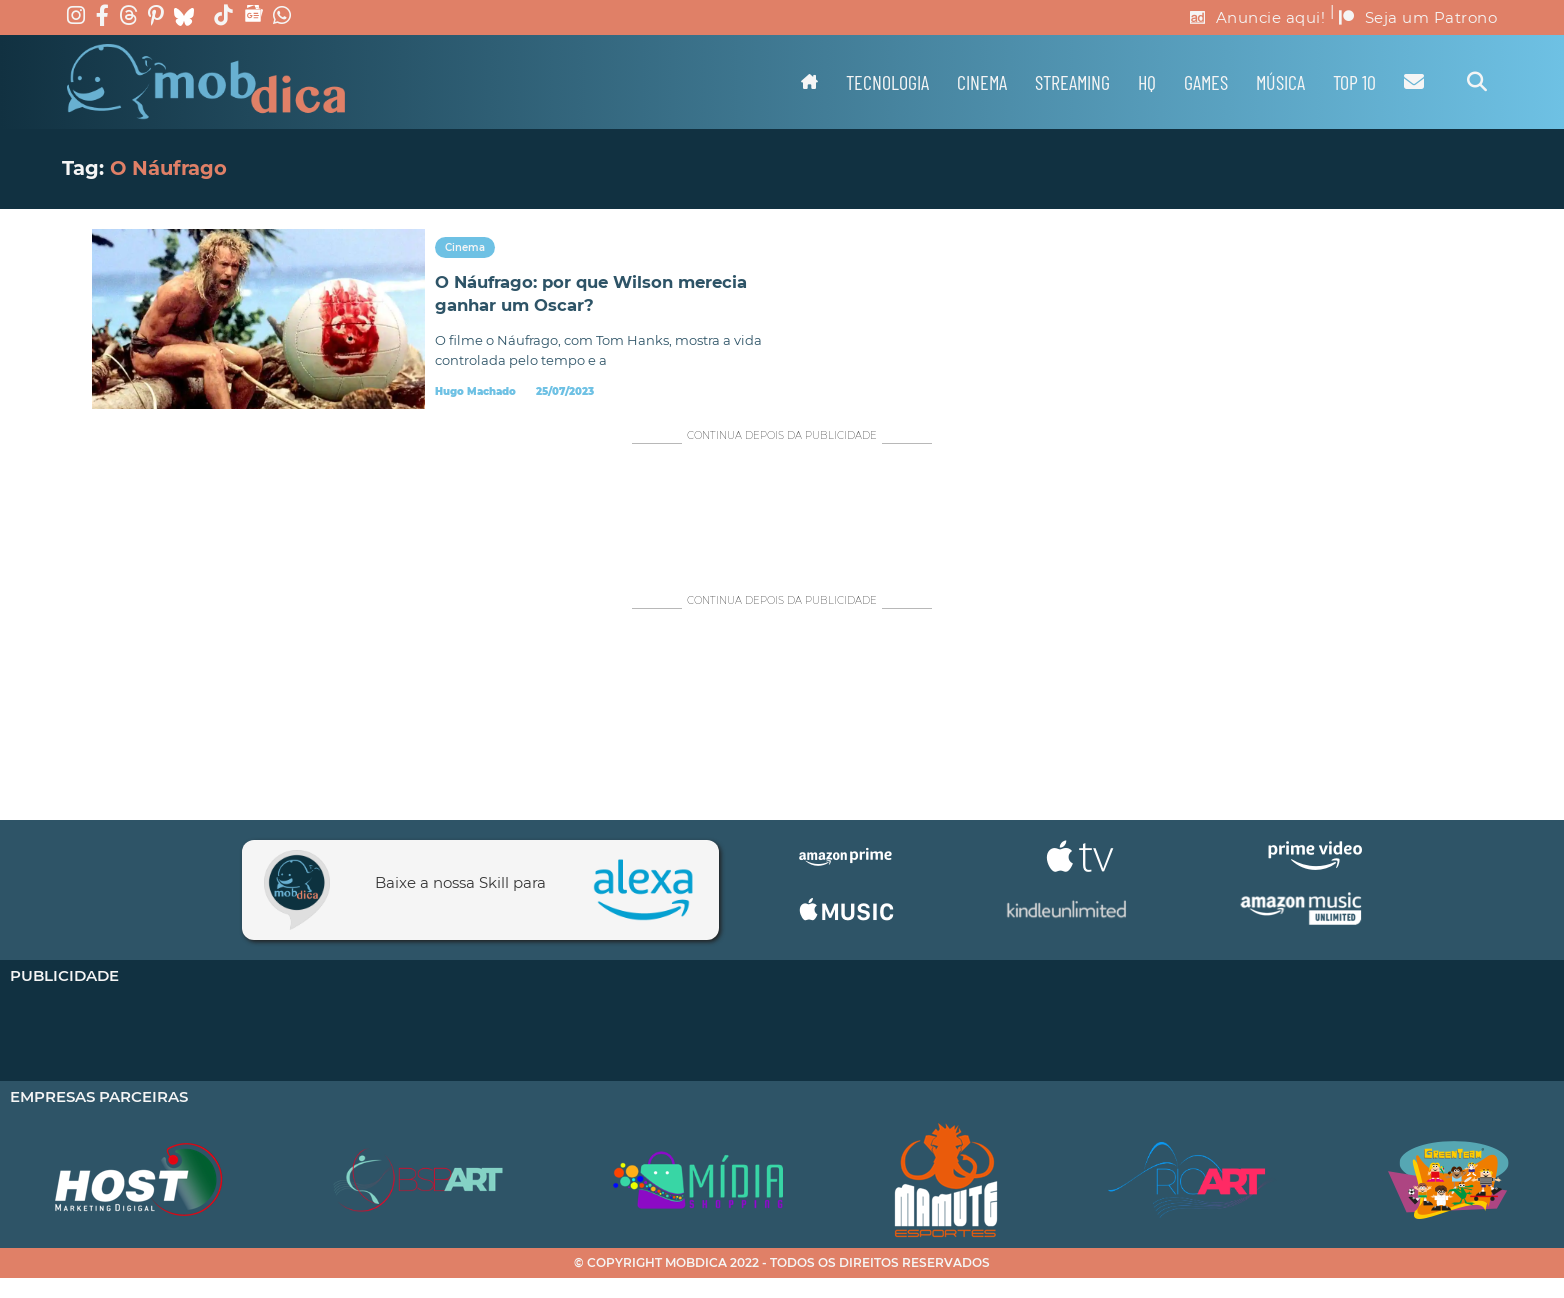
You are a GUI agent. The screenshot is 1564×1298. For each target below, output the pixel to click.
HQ (1147, 82)
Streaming (1072, 82)
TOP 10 (1354, 82)
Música (1280, 82)
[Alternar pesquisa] (1477, 82)
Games (1206, 82)
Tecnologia (887, 82)
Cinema (982, 82)
